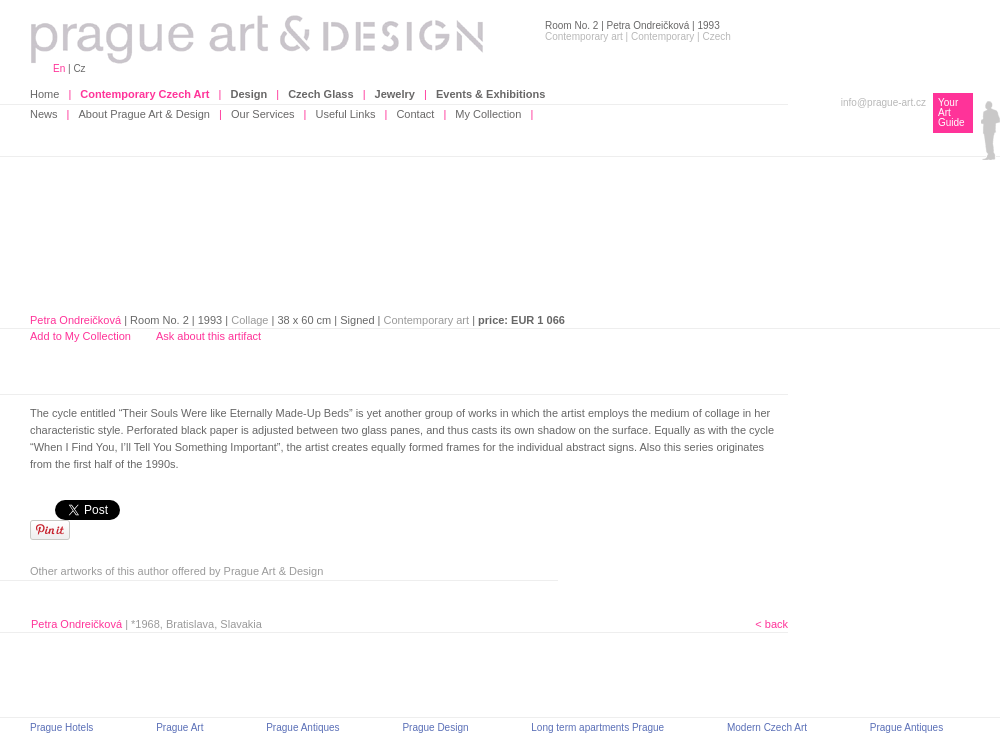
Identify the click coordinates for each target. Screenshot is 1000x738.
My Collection (488, 114)
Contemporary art (427, 320)
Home (44, 94)
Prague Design (435, 727)
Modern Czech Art (767, 727)
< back (771, 624)
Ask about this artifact (208, 336)
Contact (415, 114)
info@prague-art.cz (883, 102)
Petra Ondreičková (75, 320)
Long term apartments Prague (597, 727)
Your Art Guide (951, 112)
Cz (79, 68)
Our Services (263, 114)
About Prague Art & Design (144, 114)
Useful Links (346, 114)
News (44, 114)
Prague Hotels (61, 727)
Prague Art (179, 727)
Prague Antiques (302, 727)
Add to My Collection (80, 336)
